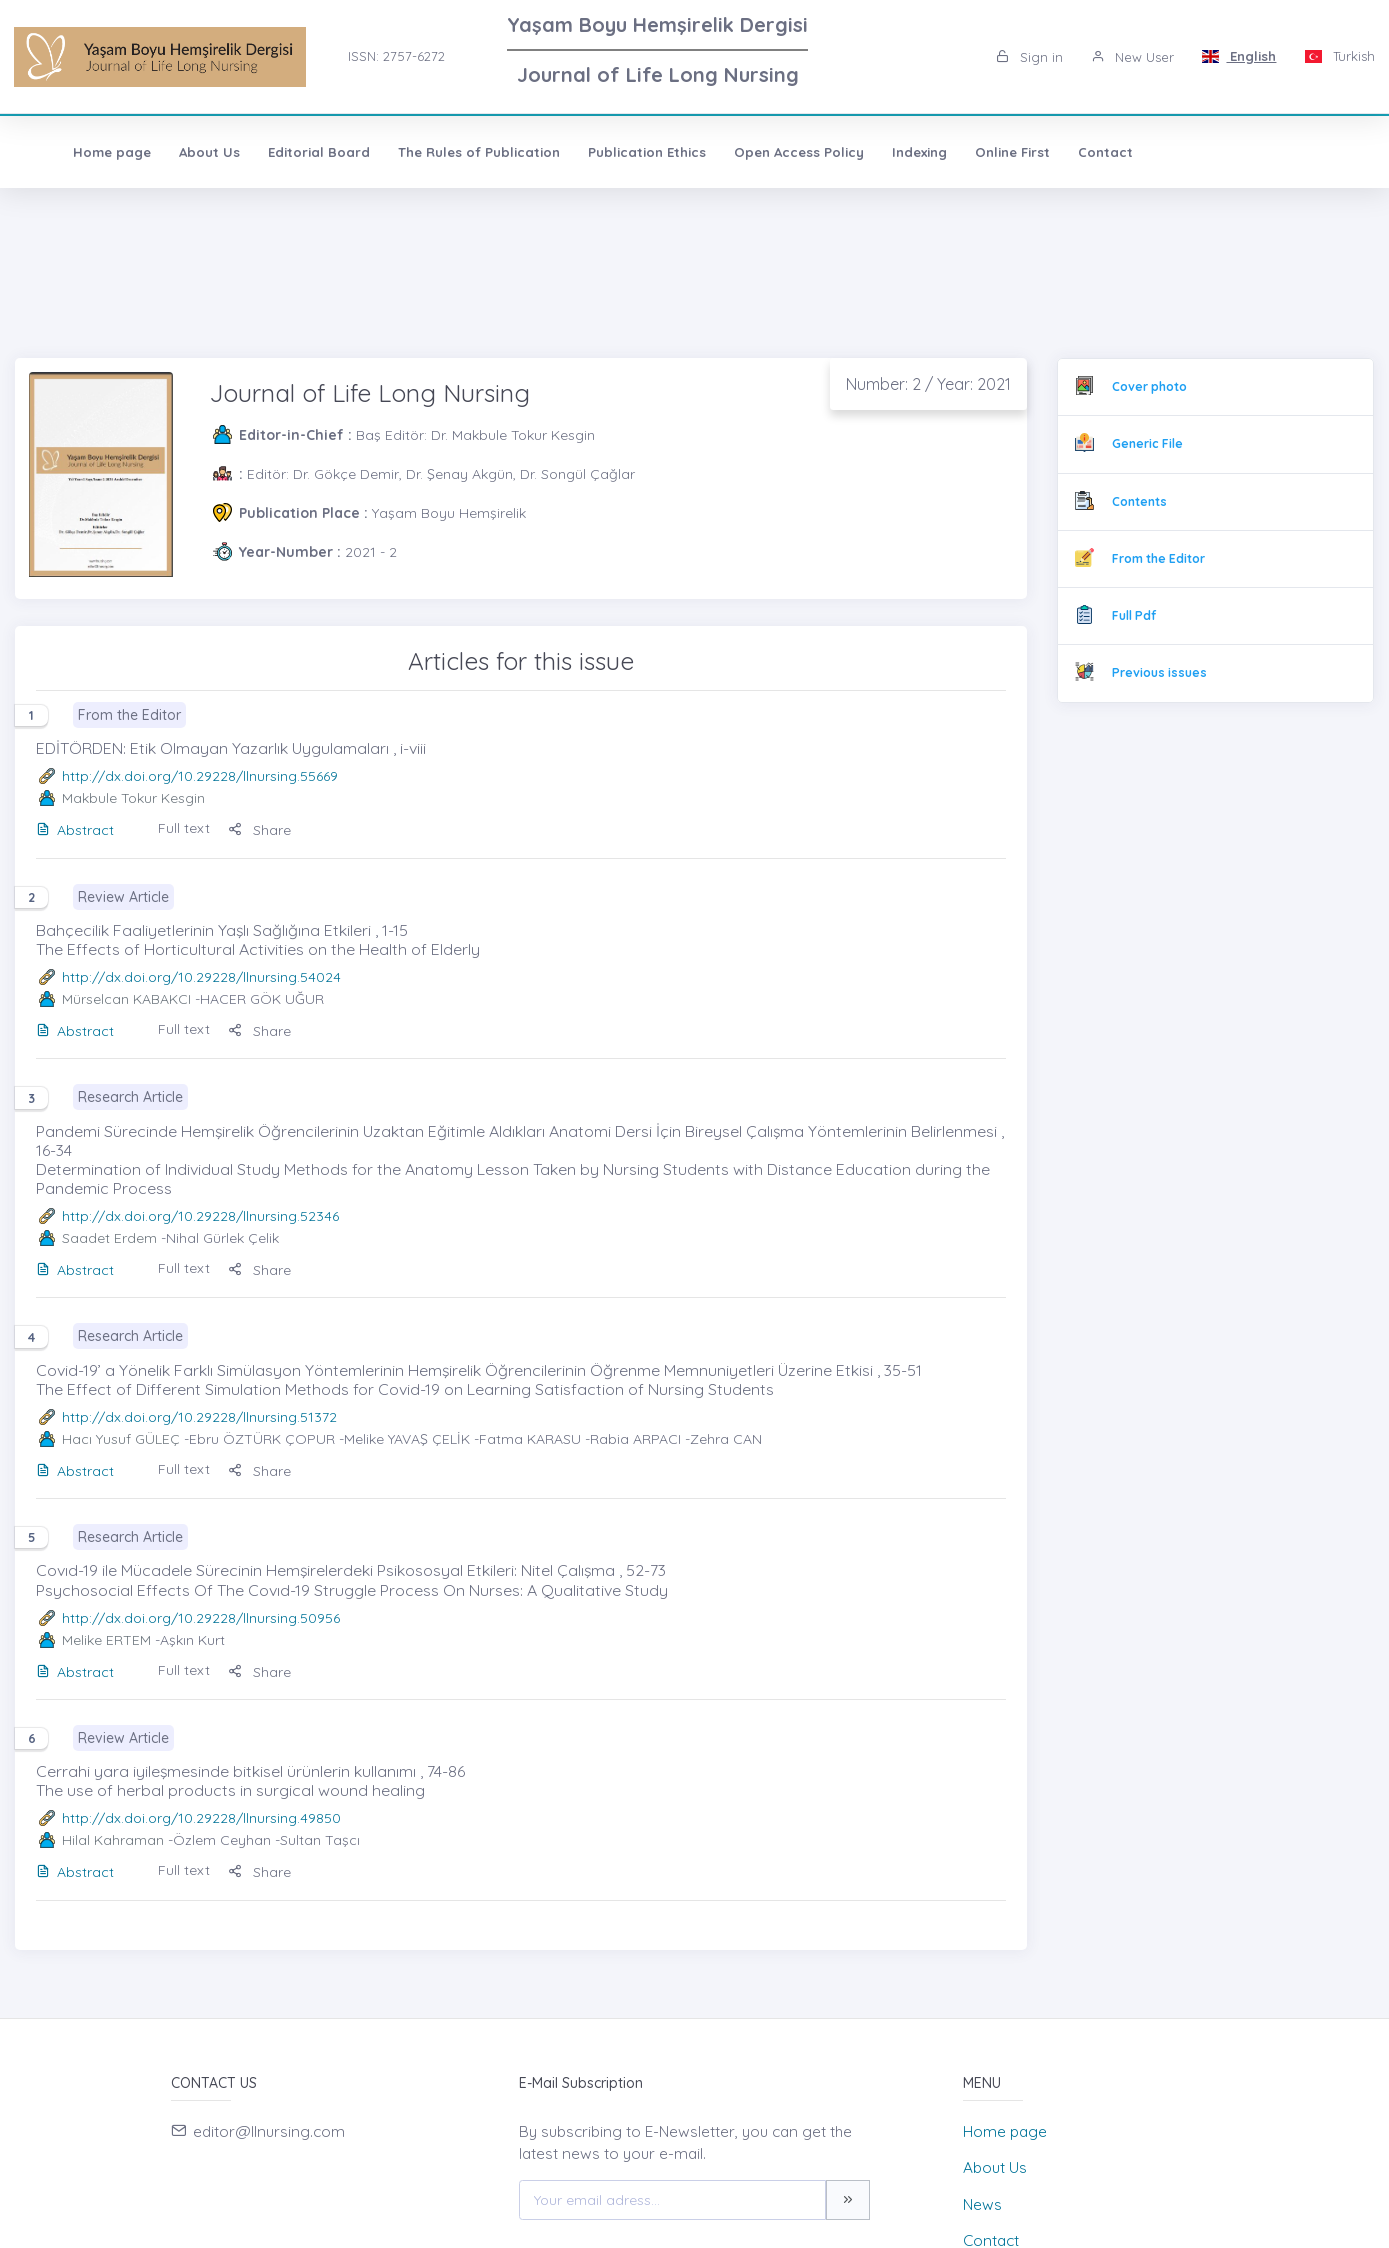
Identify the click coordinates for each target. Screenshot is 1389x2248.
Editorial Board (284, 152)
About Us (174, 152)
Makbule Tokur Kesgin (133, 798)
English (1239, 56)
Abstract (75, 830)
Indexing (884, 152)
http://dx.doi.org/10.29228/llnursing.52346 (200, 1216)
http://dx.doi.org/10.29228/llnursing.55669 (200, 776)
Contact (1070, 152)
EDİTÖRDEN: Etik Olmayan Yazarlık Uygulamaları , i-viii (231, 748)
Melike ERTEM (106, 1640)
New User (1132, 57)
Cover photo (1149, 386)
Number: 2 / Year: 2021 (928, 384)
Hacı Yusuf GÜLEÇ (121, 1439)
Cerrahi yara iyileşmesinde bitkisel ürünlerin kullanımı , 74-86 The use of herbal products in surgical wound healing (250, 1780)
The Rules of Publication (444, 152)
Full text (184, 828)
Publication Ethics (612, 152)
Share (259, 830)
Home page (77, 152)
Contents (1139, 501)
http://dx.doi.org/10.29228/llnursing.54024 (201, 977)
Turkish (1339, 56)
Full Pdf (1134, 615)
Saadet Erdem (109, 1238)
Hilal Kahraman (113, 1840)
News (982, 2204)
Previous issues (1159, 672)
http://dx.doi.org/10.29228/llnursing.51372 (199, 1417)
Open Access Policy (764, 152)
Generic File (1147, 443)
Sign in (1029, 57)
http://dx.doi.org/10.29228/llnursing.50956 (201, 1618)
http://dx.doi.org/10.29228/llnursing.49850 (201, 1818)
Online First (977, 152)
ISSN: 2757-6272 (396, 56)
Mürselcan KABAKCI (126, 999)
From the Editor (1158, 558)
